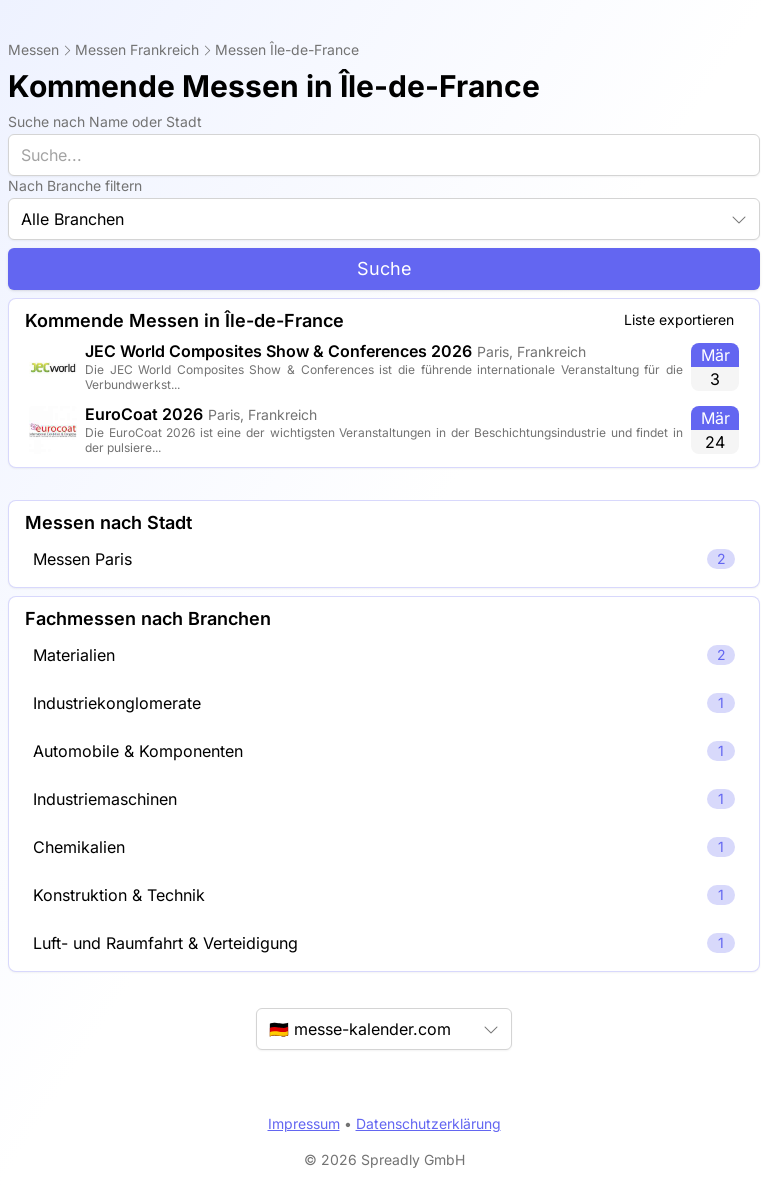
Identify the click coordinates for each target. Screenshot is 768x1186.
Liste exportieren (679, 319)
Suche (384, 268)
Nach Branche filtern (75, 185)
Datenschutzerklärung (428, 1123)
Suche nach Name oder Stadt (105, 121)
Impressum (304, 1123)
